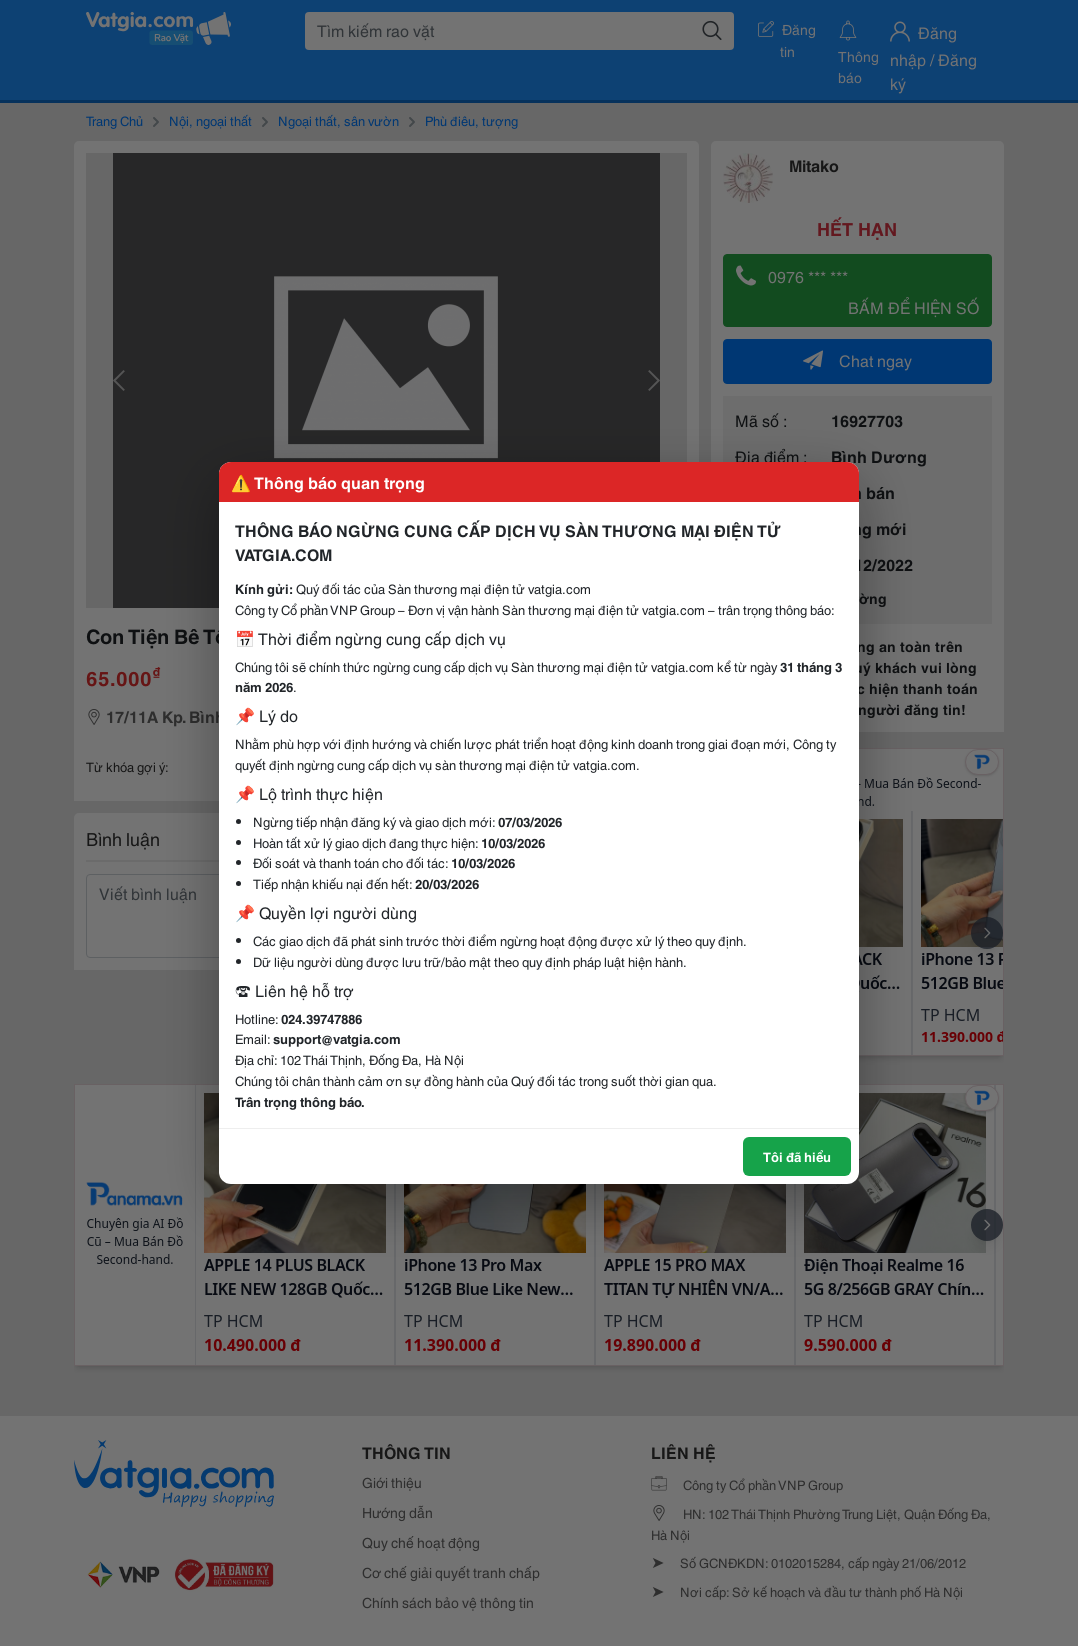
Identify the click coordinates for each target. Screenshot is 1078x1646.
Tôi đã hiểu (797, 1156)
